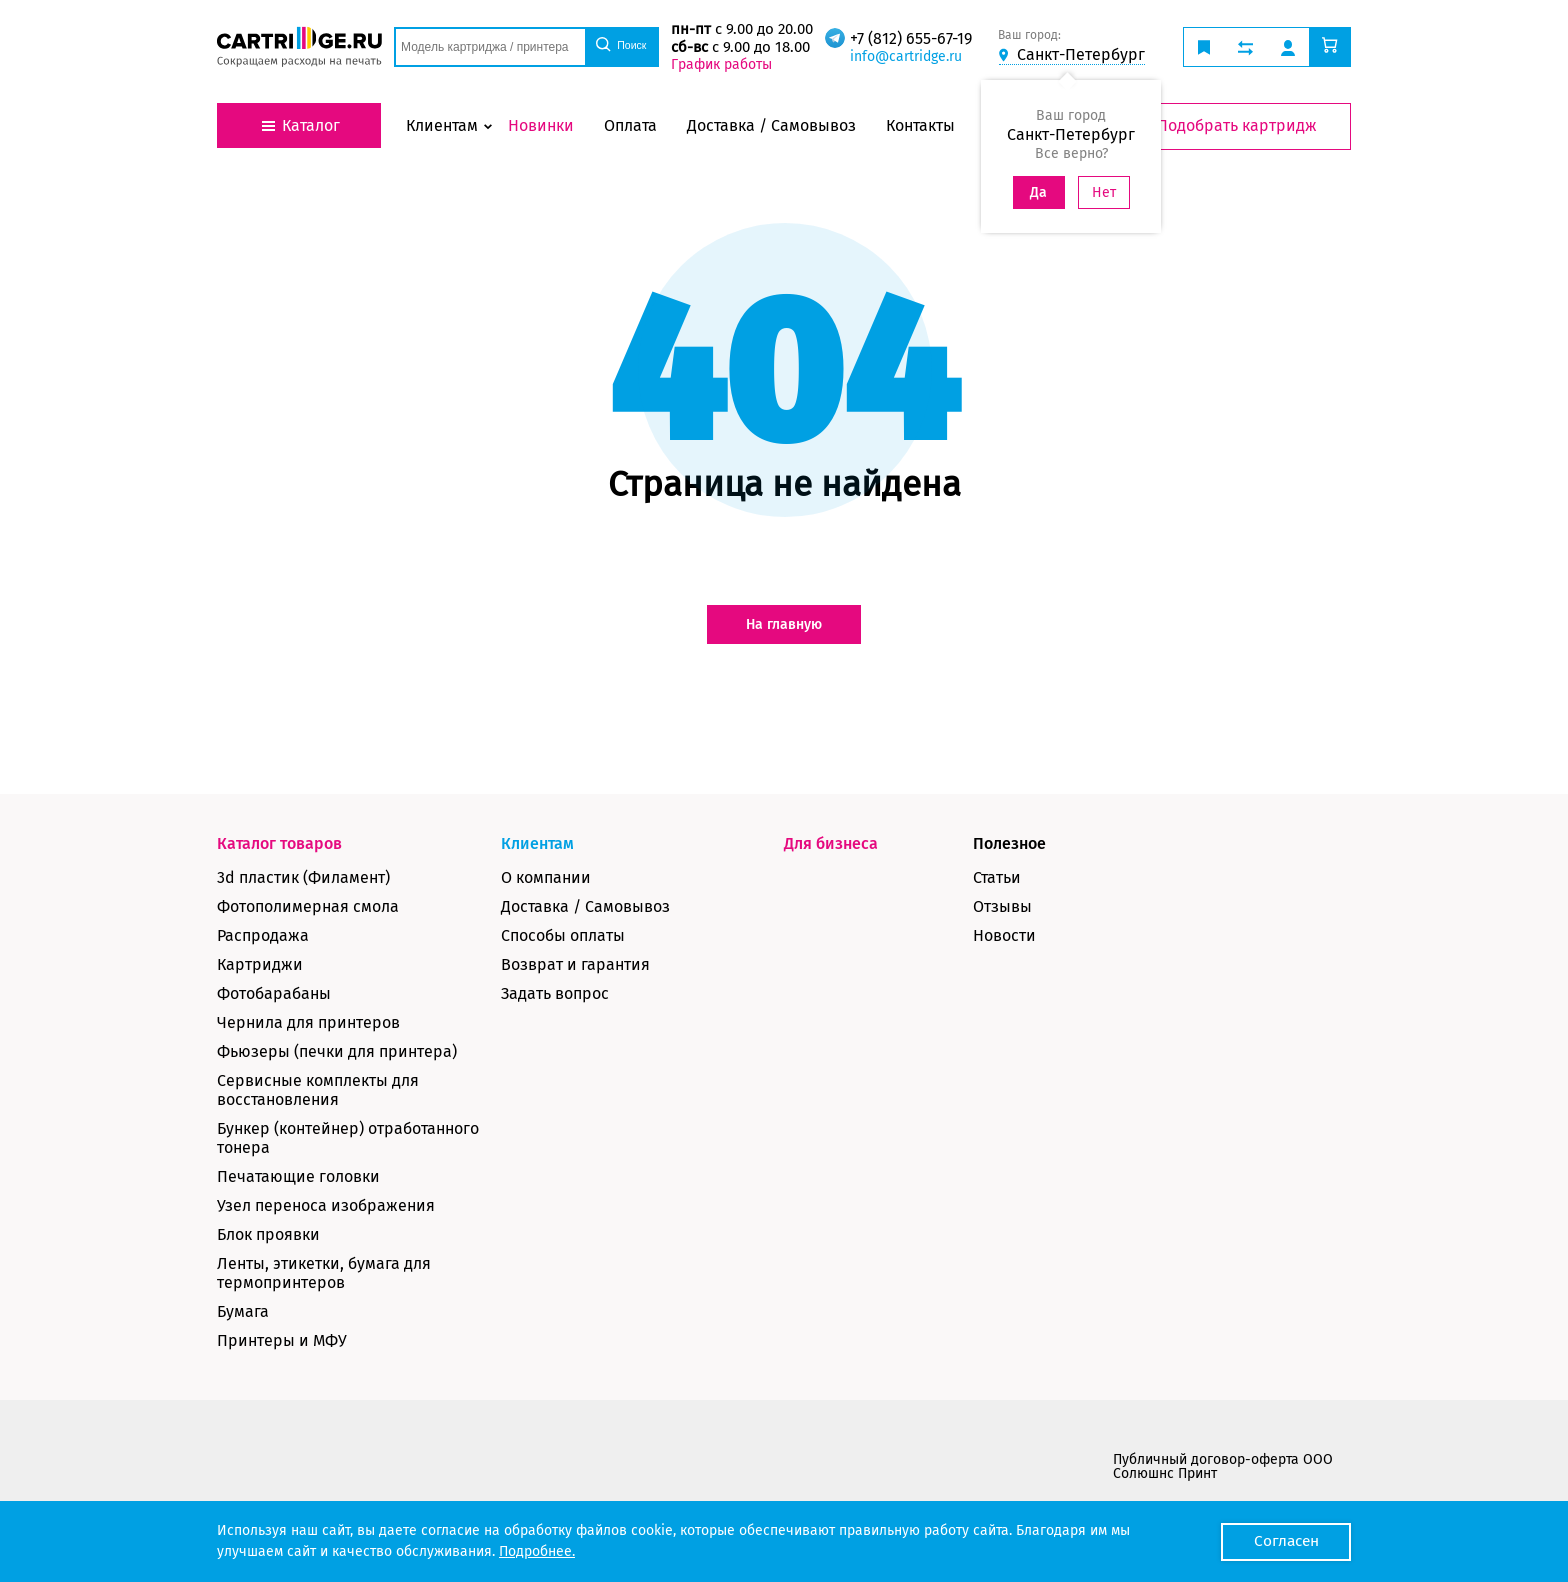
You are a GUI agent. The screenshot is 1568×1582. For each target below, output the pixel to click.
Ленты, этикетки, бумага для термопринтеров (324, 1273)
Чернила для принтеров (308, 1022)
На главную (784, 624)
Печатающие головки (298, 1176)
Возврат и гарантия (575, 964)
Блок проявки (268, 1234)
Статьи (997, 877)
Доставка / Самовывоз (585, 906)
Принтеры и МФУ (282, 1340)
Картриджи (260, 964)
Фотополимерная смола (308, 906)
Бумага (243, 1311)
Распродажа (263, 935)
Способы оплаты (563, 935)
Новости (1004, 935)
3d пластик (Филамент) (303, 877)
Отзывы (1002, 906)
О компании (546, 877)
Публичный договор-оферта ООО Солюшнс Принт (1223, 1466)
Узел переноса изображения (326, 1205)
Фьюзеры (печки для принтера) (337, 1051)
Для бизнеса (831, 843)
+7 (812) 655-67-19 (910, 38)
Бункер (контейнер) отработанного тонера (348, 1138)
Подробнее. (537, 1551)
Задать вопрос (555, 993)
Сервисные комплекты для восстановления (318, 1090)
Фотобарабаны (274, 993)
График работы (720, 64)
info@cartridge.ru (905, 56)
